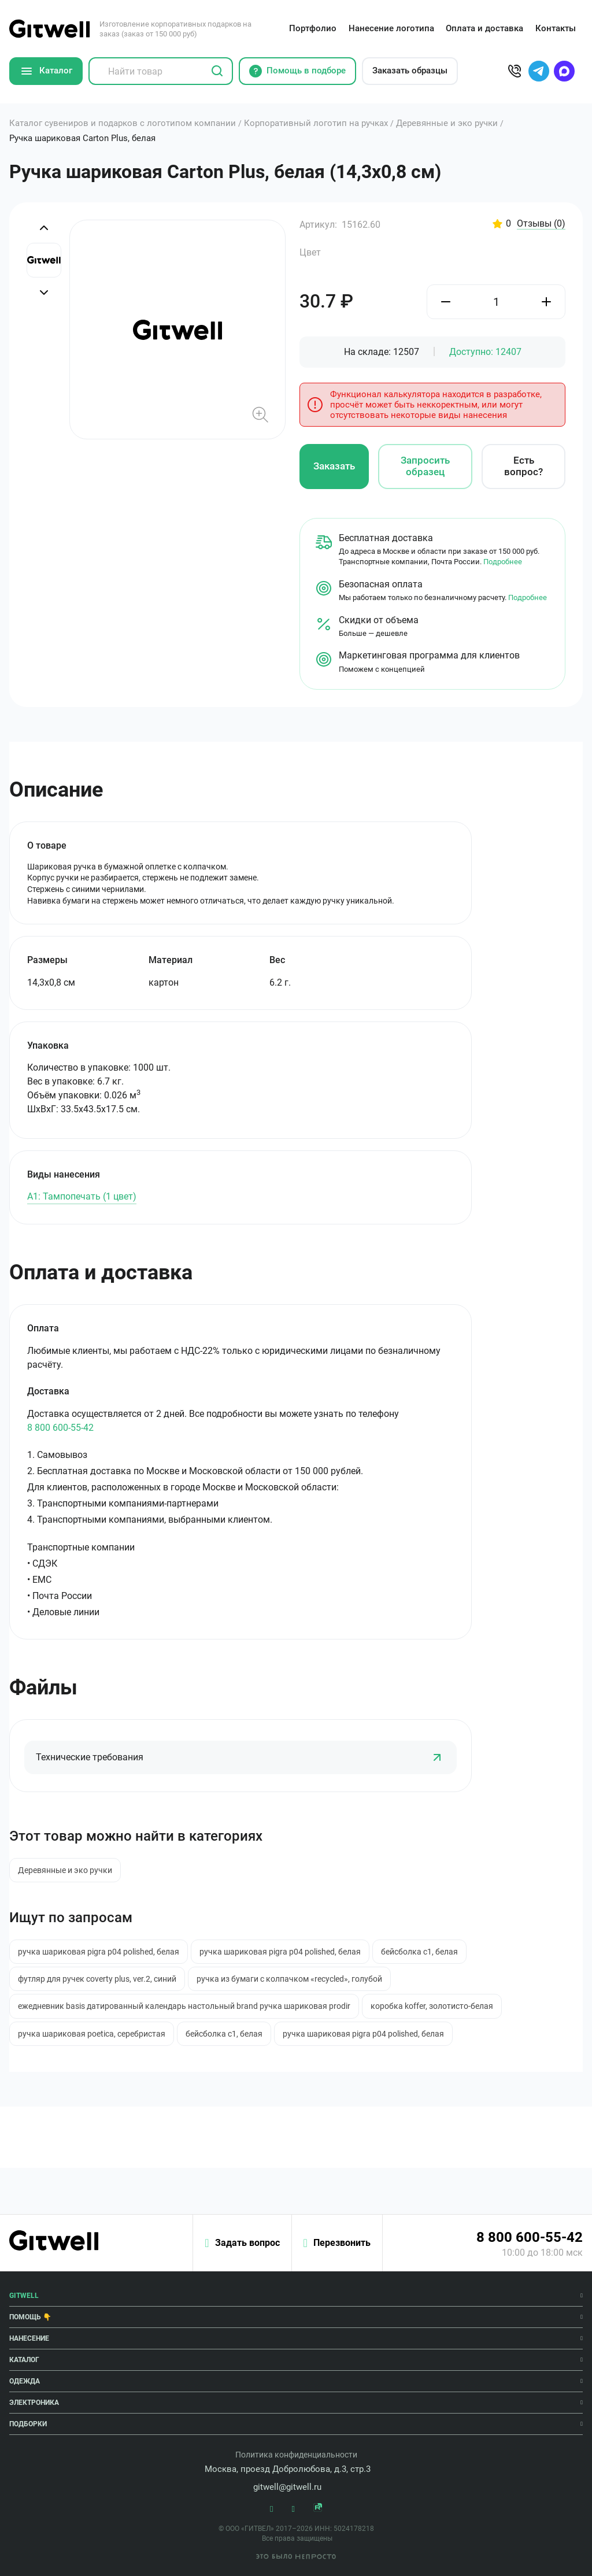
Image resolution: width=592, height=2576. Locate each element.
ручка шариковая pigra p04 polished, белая (98, 1951)
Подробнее (502, 561)
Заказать (334, 466)
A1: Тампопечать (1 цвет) (81, 1196)
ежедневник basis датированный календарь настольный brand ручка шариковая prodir (184, 2006)
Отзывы (541, 224)
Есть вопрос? (523, 466)
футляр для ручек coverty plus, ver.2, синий (97, 1978)
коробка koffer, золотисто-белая (432, 2006)
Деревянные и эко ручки (65, 1870)
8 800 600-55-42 (60, 1427)
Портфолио (312, 28)
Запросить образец (425, 466)
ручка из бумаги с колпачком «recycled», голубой (289, 1978)
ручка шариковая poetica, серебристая (91, 2033)
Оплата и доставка (484, 28)
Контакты (555, 28)
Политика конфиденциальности (296, 2454)
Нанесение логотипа (391, 28)
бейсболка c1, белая (419, 1951)
